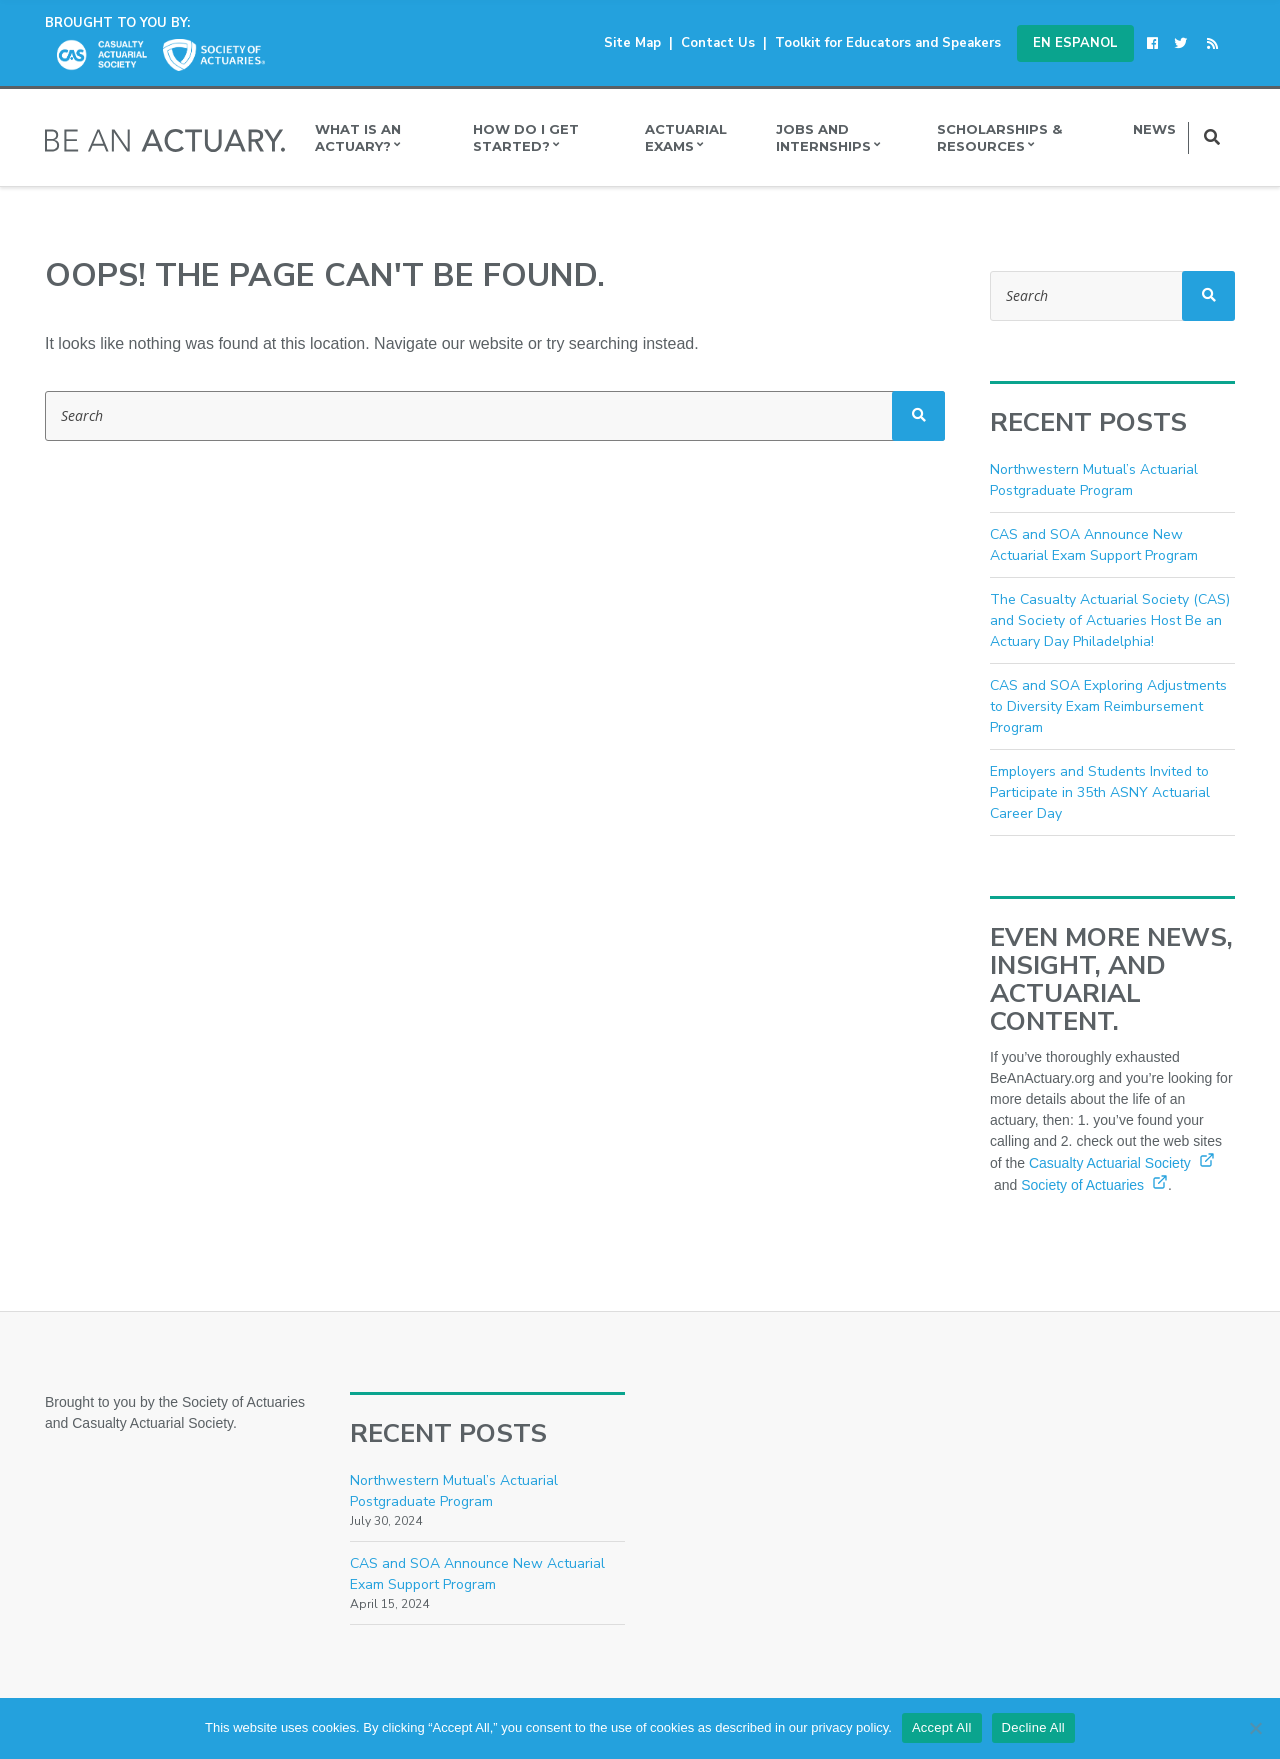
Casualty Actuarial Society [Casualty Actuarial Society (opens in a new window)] (1122, 1163)
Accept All (942, 1727)
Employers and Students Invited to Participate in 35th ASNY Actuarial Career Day (1100, 792)
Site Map (632, 43)
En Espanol (1075, 43)
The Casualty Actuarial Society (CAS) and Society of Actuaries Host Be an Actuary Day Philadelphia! (1110, 620)
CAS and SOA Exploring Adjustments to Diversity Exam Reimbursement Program (1108, 706)
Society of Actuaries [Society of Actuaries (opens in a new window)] (1094, 1185)
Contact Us (718, 43)
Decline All (1033, 1727)
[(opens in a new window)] (1156, 43)
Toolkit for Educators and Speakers (888, 43)
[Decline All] (1255, 1728)
